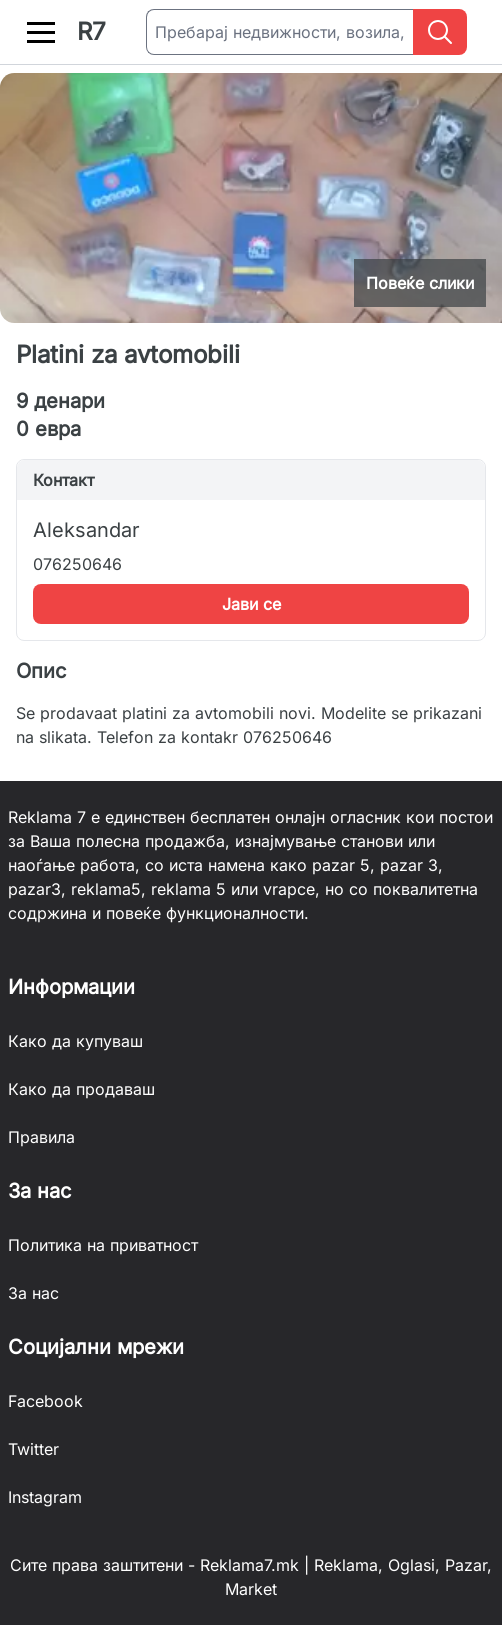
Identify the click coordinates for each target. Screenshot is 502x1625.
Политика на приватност (103, 1245)
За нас (33, 1293)
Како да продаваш (81, 1089)
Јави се (251, 604)
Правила (41, 1137)
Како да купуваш (75, 1041)
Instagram (45, 1497)
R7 (91, 31)
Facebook (45, 1401)
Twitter (33, 1449)
